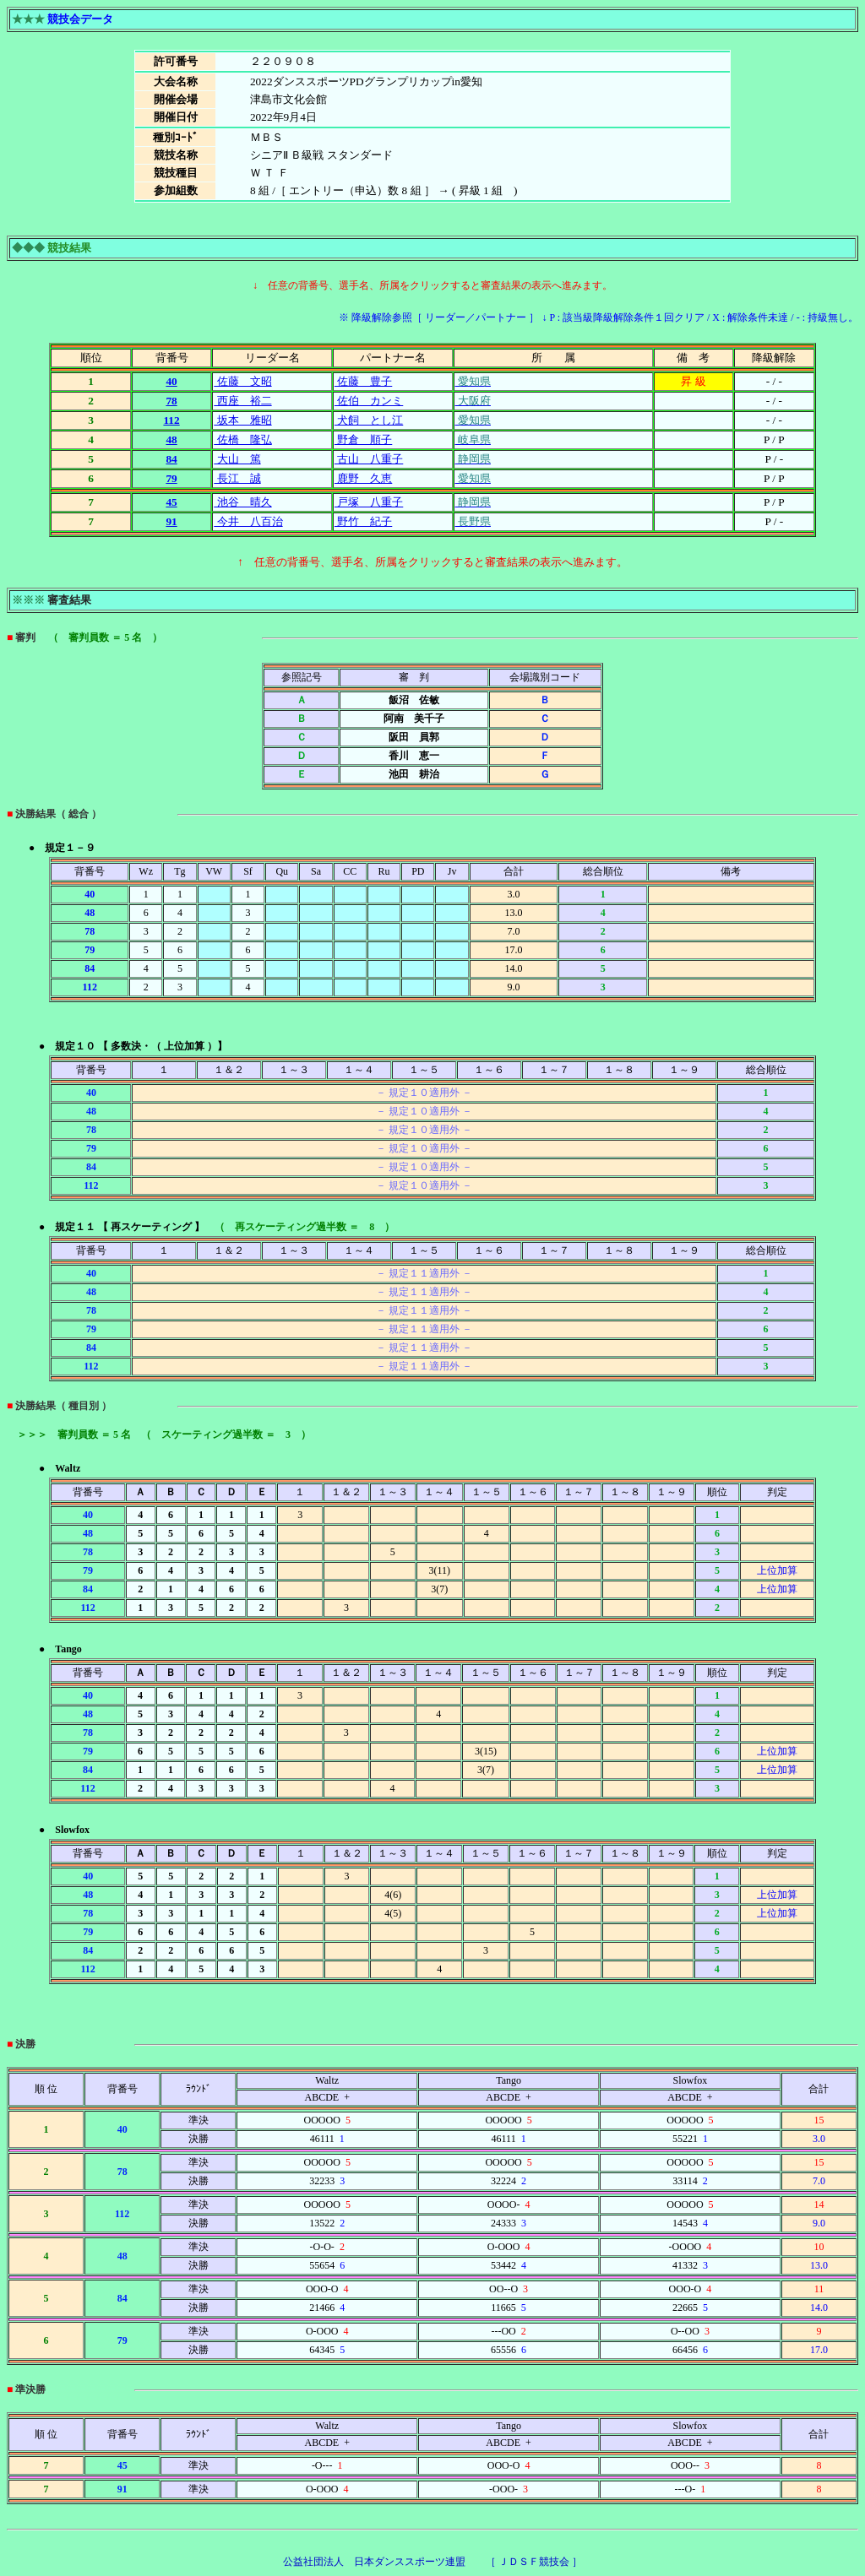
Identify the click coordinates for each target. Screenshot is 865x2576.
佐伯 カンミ (369, 400)
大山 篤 (237, 459)
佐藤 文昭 (242, 381)
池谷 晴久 (242, 502)
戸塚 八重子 (369, 502)
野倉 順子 (363, 439)
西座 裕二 (242, 400)
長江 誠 (237, 478)
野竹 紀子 (363, 521)
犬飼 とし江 (369, 420)
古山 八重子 (369, 459)
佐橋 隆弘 (242, 439)
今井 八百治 (248, 521)
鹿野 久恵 (363, 478)
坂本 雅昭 (242, 420)
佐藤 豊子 (363, 381)
